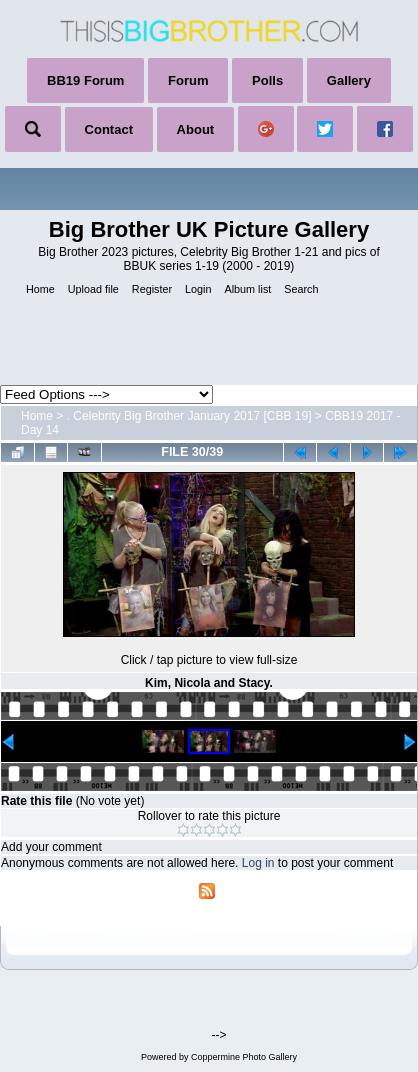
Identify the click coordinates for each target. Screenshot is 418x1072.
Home (37, 416)
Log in (258, 863)
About (196, 129)
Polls (267, 80)
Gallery (349, 80)
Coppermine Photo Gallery (244, 1057)
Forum (188, 80)
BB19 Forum (85, 80)
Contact (109, 129)
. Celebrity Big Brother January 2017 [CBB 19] (189, 416)
